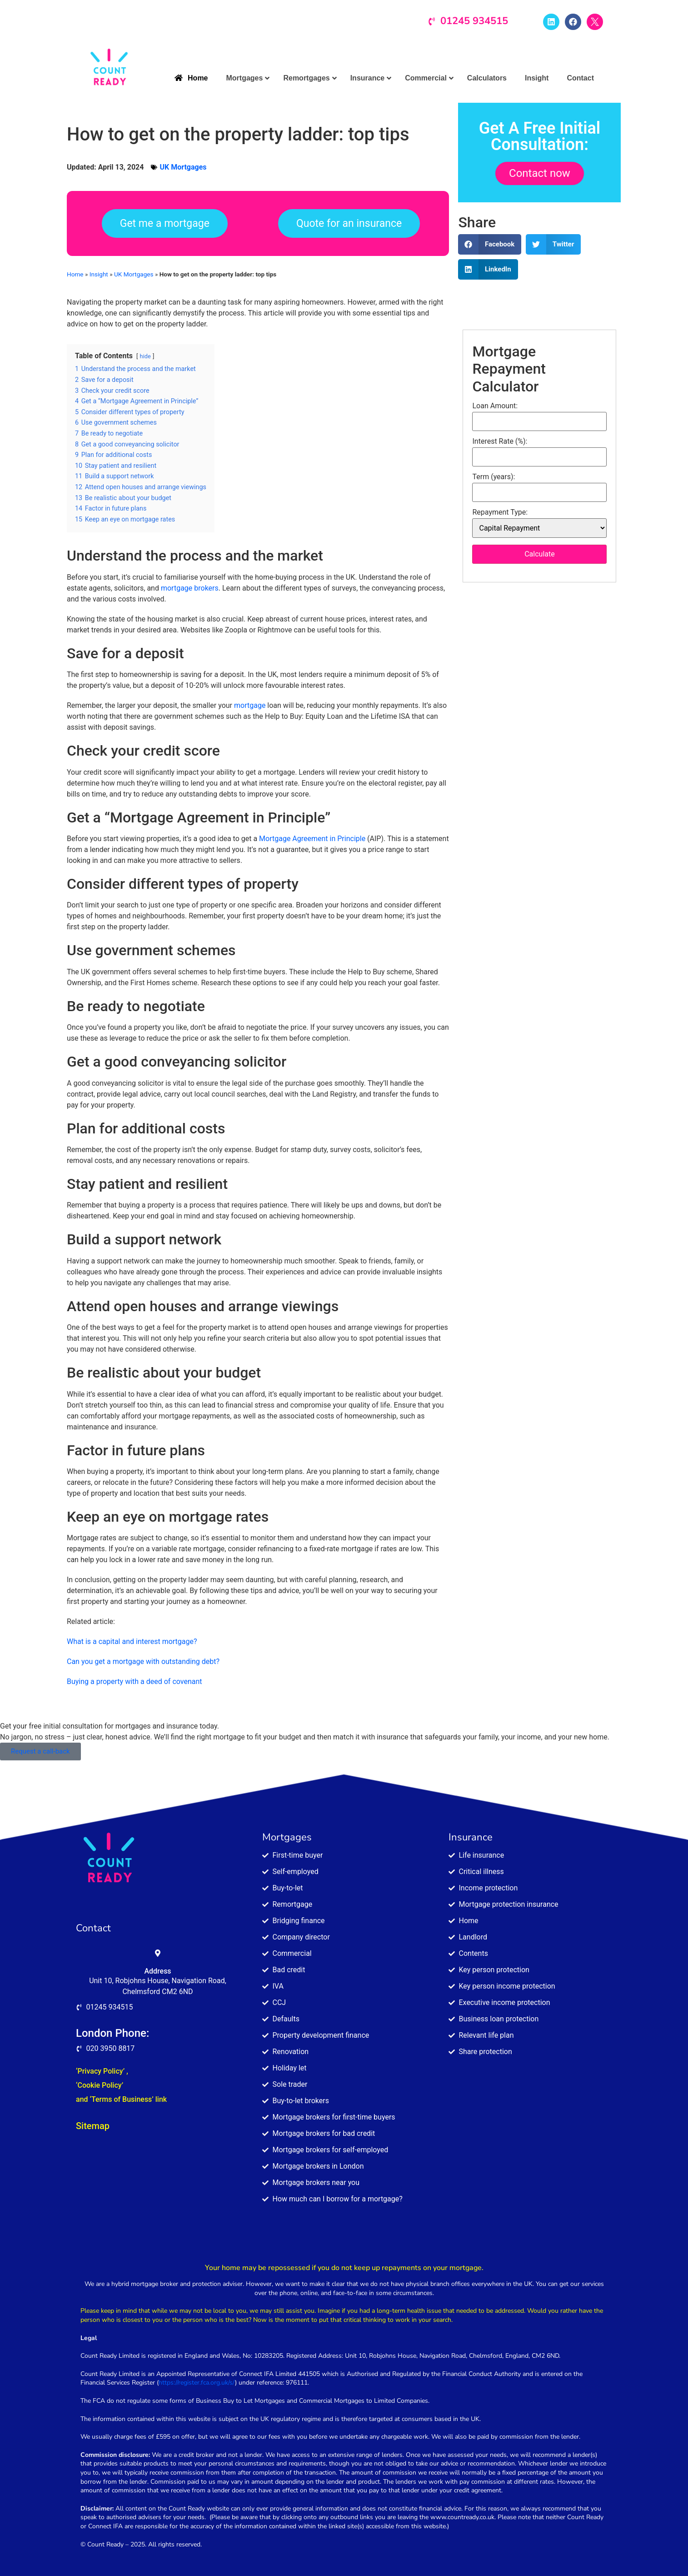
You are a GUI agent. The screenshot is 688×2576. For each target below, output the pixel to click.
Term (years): (493, 477)
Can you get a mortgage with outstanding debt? (143, 1661)
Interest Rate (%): (499, 441)
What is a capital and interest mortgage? (132, 1641)
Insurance (471, 1837)
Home (75, 274)
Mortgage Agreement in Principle (312, 838)
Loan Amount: (495, 406)
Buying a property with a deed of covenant (134, 1681)
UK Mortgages (183, 167)
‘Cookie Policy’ (99, 2085)
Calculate (539, 554)
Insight (99, 274)
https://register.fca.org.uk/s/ (197, 2383)
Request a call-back (40, 1751)
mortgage (249, 705)
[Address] (157, 1953)
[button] (489, 244)
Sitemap (93, 2125)
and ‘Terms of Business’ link (121, 2099)
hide (145, 356)
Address (157, 1971)
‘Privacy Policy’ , (102, 2071)
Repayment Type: (500, 512)
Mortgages (287, 1837)
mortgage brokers (190, 588)
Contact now (539, 173)
